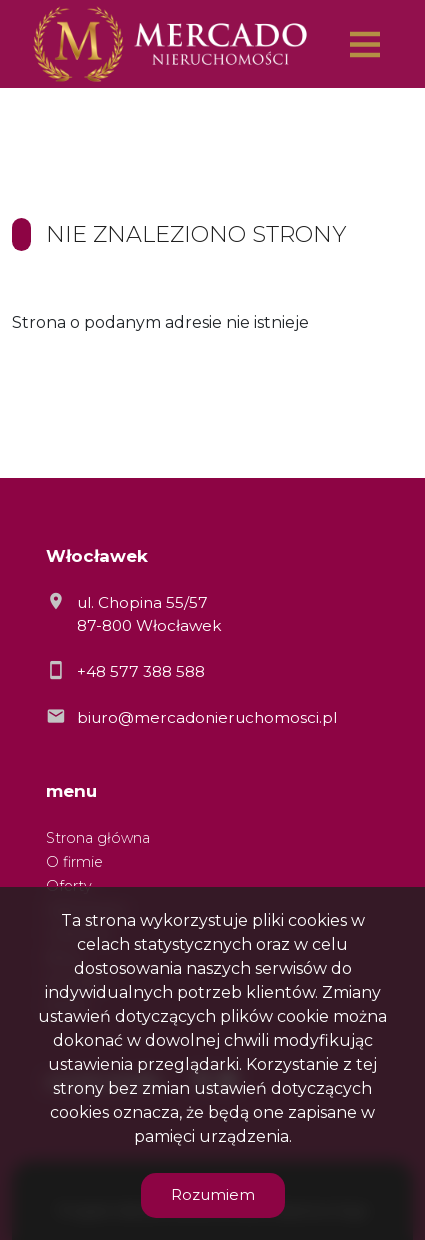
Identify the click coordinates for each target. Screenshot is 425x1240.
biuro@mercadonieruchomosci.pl (207, 717)
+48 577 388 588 (141, 671)
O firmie (74, 862)
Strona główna (98, 838)
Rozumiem (213, 1194)
